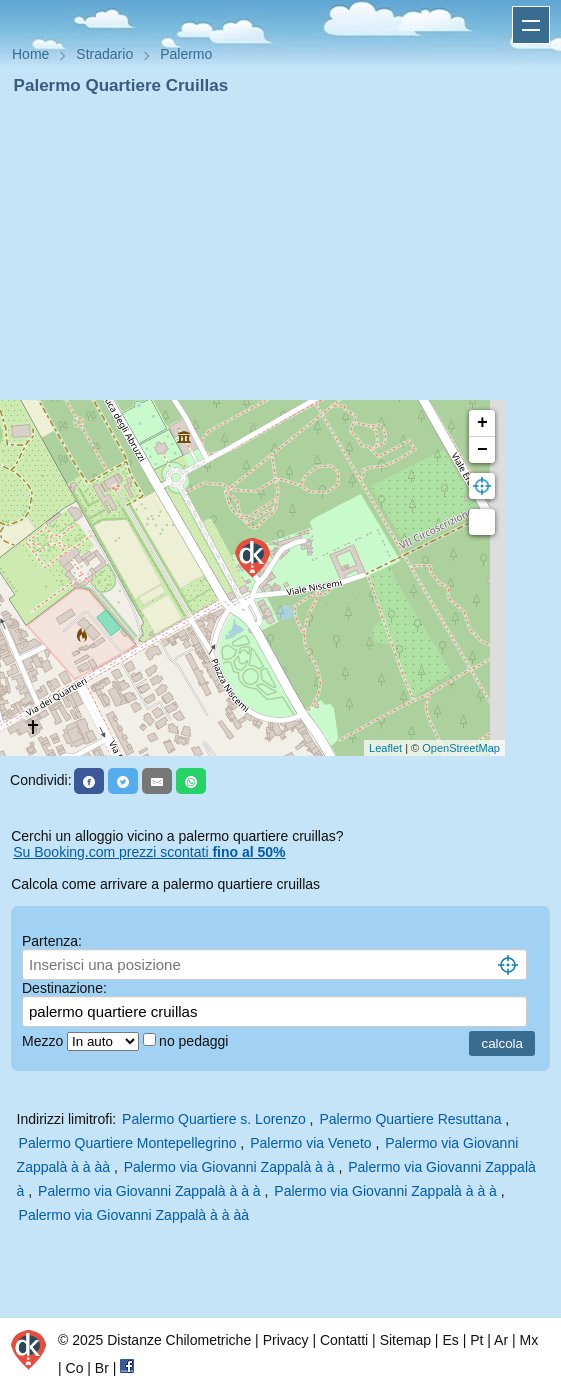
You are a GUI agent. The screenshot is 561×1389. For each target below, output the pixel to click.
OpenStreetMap (461, 748)
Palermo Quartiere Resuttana (410, 1119)
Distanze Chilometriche (179, 1340)
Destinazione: (64, 988)
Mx (528, 1340)
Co (75, 1368)
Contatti (344, 1340)
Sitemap (405, 1340)
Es (450, 1340)
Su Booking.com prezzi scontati (149, 852)
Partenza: (52, 941)
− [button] (482, 450)
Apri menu (531, 25)
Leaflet (385, 748)
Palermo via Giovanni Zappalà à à (231, 1167)
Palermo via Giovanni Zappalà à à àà (134, 1215)
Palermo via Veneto (310, 1143)
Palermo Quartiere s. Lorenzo (214, 1119)
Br (102, 1368)
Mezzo (44, 1041)
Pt (476, 1340)
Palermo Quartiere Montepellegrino (128, 1143)
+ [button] (482, 423)
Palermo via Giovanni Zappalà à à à (151, 1191)
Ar (501, 1340)
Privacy (286, 1340)
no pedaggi (195, 1041)
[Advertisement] (280, 248)
